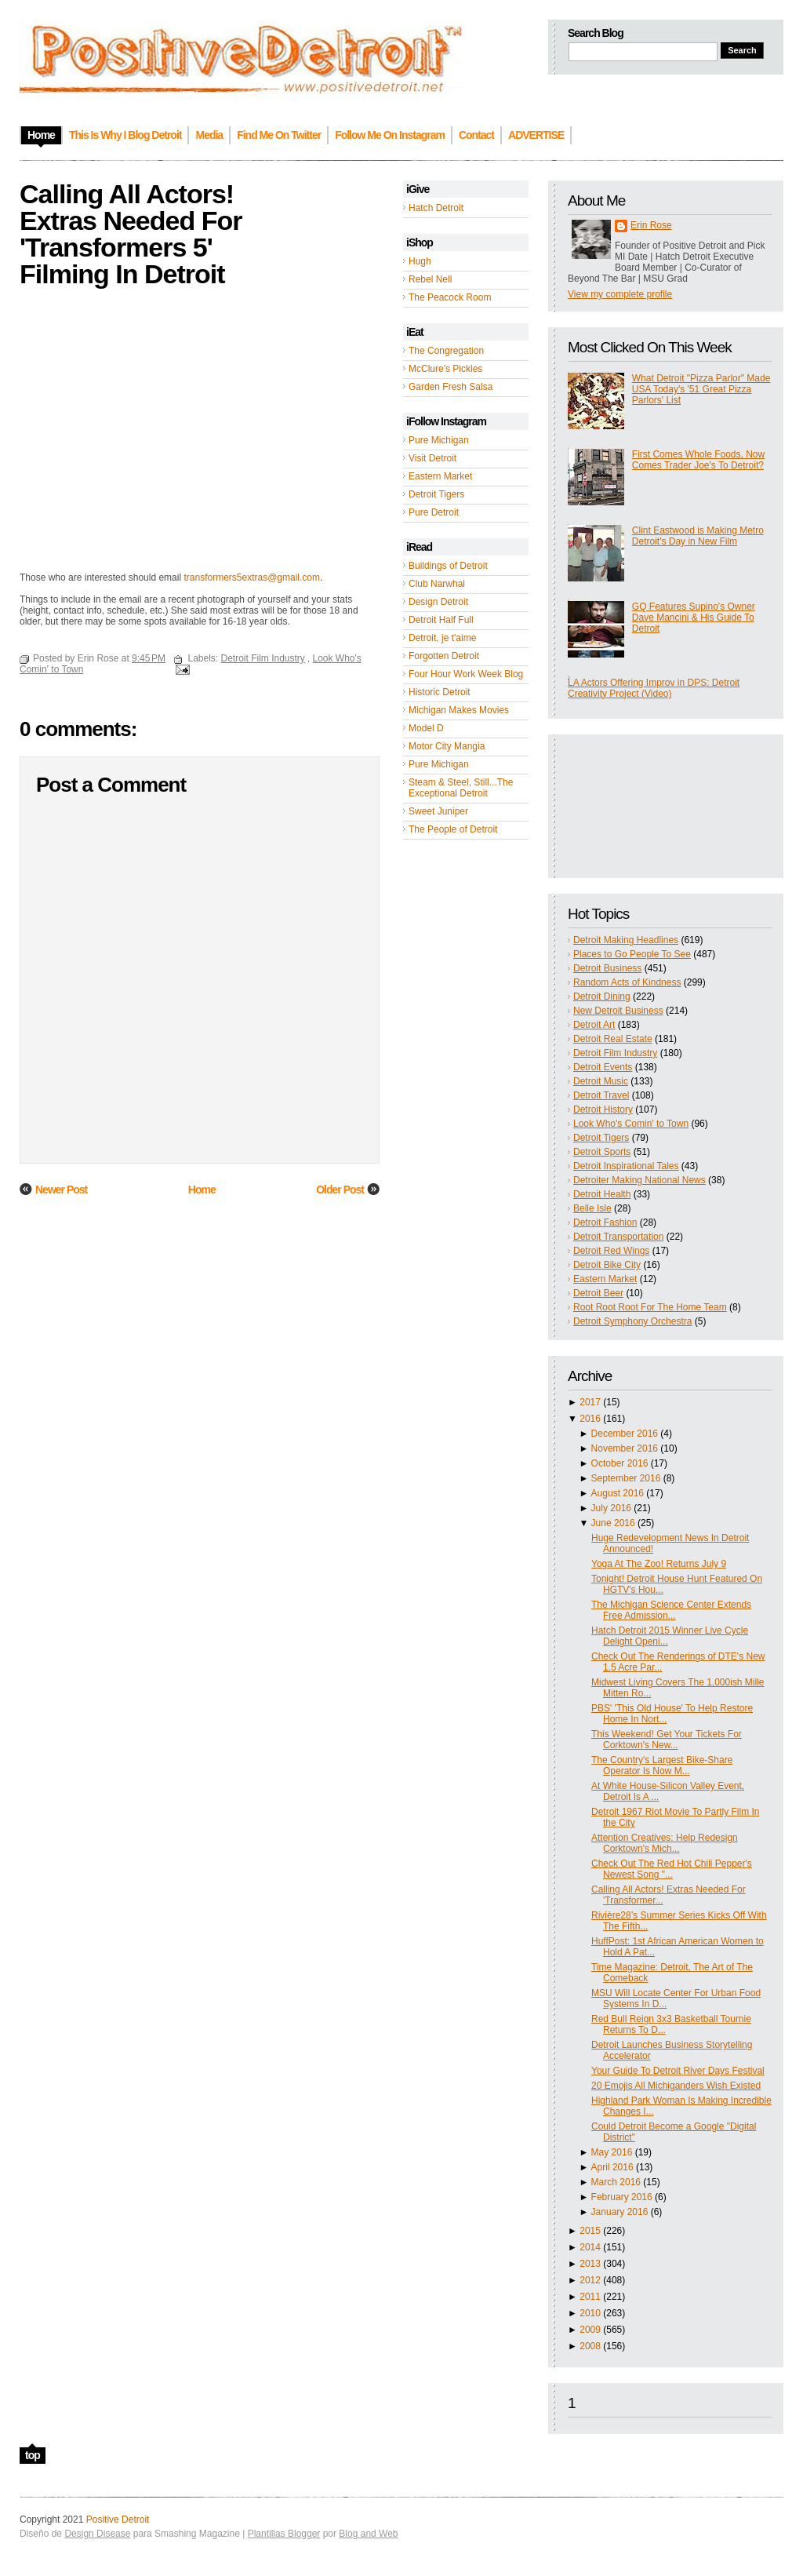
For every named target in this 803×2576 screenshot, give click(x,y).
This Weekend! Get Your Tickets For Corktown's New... (666, 1740)
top (32, 2455)
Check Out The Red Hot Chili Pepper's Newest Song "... (671, 1869)
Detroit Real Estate (612, 1038)
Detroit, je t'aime (442, 637)
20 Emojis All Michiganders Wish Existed (676, 2085)
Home (202, 1189)
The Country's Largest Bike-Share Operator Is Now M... (661, 1765)
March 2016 (616, 2182)
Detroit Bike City (607, 1264)
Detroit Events (602, 1067)
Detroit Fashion (605, 1222)
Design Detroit (438, 601)
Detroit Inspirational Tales (626, 1165)
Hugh (420, 261)
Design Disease (97, 2533)
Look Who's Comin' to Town (631, 1123)
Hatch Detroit (436, 207)
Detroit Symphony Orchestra (632, 1321)
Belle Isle (592, 1208)
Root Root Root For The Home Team (650, 1307)
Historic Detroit (440, 692)
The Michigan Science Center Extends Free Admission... (671, 1610)
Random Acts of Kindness (627, 982)
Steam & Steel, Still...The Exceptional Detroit (461, 788)
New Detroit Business (618, 1010)
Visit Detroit (432, 458)
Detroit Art (594, 1024)
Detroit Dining (601, 996)
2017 (590, 1402)
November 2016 (624, 1448)
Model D (426, 728)
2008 (590, 2346)
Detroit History (603, 1109)
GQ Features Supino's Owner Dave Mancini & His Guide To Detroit (693, 617)
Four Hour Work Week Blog (466, 674)
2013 (590, 2263)
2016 (590, 1418)
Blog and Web (368, 2533)
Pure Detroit (434, 512)
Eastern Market (440, 476)
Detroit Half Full (441, 619)
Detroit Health (601, 1194)
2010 (590, 2313)
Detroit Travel (601, 1095)
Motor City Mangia (447, 746)
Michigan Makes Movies (459, 710)
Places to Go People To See (632, 954)
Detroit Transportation (618, 1236)
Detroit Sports (601, 1151)
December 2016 (624, 1433)
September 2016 (626, 1478)
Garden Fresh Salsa (450, 386)
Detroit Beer (598, 1293)
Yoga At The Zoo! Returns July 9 (658, 1563)
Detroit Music (600, 1081)
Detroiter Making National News (639, 1180)
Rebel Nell (430, 279)
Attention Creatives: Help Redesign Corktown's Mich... (664, 1843)
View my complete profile (620, 294)
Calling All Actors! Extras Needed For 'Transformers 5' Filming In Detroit (131, 234)
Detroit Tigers (436, 494)
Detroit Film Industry (615, 1053)
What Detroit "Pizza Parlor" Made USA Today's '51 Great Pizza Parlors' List (701, 389)
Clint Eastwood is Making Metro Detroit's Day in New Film (698, 536)
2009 (590, 2329)
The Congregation (446, 350)
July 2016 (611, 1508)
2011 (590, 2296)
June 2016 (613, 1523)
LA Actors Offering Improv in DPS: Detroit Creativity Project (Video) (653, 688)
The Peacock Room (450, 297)
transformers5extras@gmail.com (251, 577)
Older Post (340, 1189)
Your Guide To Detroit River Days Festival (678, 2070)
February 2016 (621, 2197)
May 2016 (612, 2152)
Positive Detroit (118, 2519)
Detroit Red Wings (611, 1250)
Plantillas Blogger (284, 2533)
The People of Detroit (453, 829)
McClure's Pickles (445, 368)
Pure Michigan (439, 440)
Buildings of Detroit (448, 565)
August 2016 (617, 1493)
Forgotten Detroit (444, 655)
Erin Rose (651, 225)
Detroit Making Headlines (625, 940)
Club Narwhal (437, 583)
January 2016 (620, 2211)
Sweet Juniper (438, 811)
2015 (590, 2230)
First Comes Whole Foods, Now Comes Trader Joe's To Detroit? (698, 460)
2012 (590, 2280)
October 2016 (620, 1463)
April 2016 (612, 2167)
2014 (590, 2247)
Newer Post (61, 1189)
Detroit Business (607, 968)
